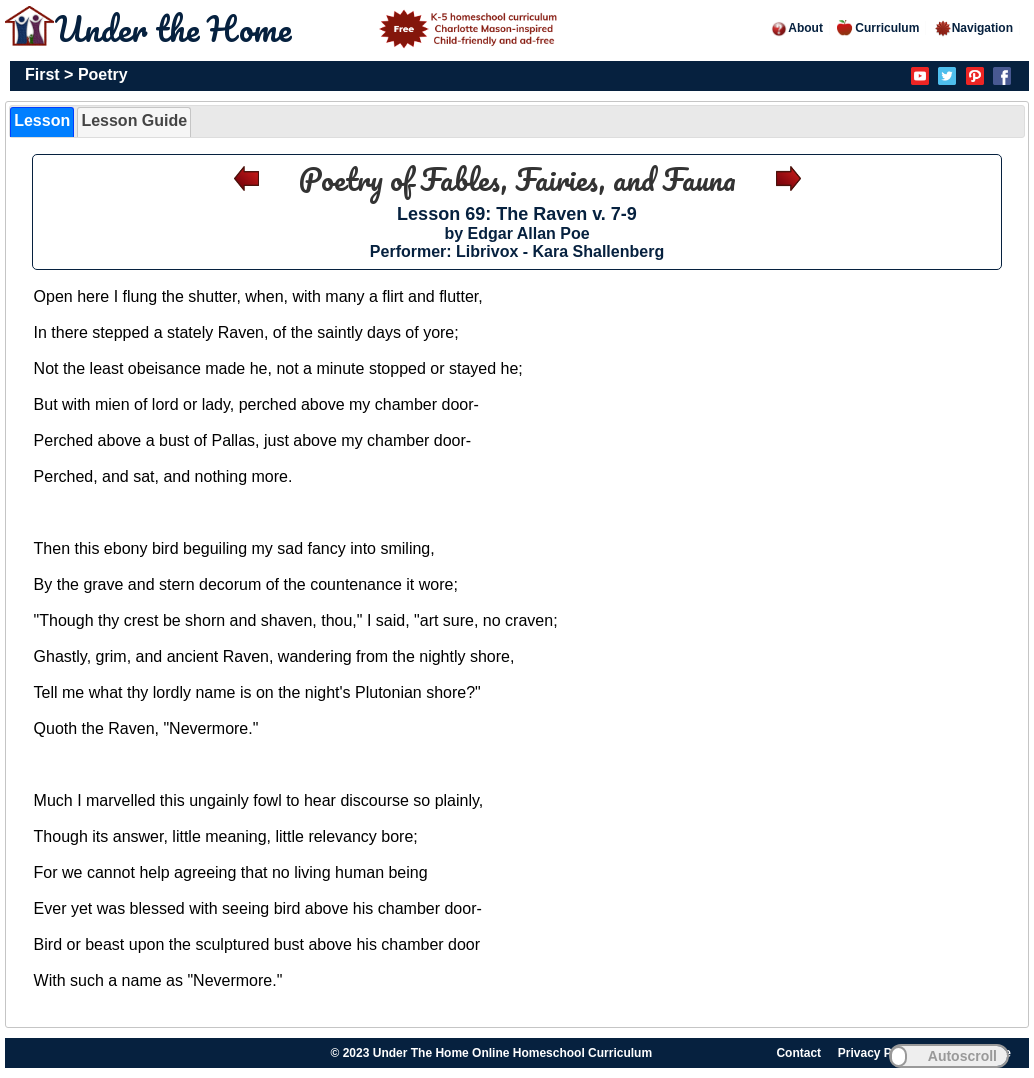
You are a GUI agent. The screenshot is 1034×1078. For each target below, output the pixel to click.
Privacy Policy (878, 1053)
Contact (798, 1053)
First (42, 74)
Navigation (973, 28)
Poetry (103, 74)
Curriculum (878, 28)
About (796, 28)
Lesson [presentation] (42, 120)
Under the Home (309, 28)
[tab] (42, 122)
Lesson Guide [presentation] (134, 120)
